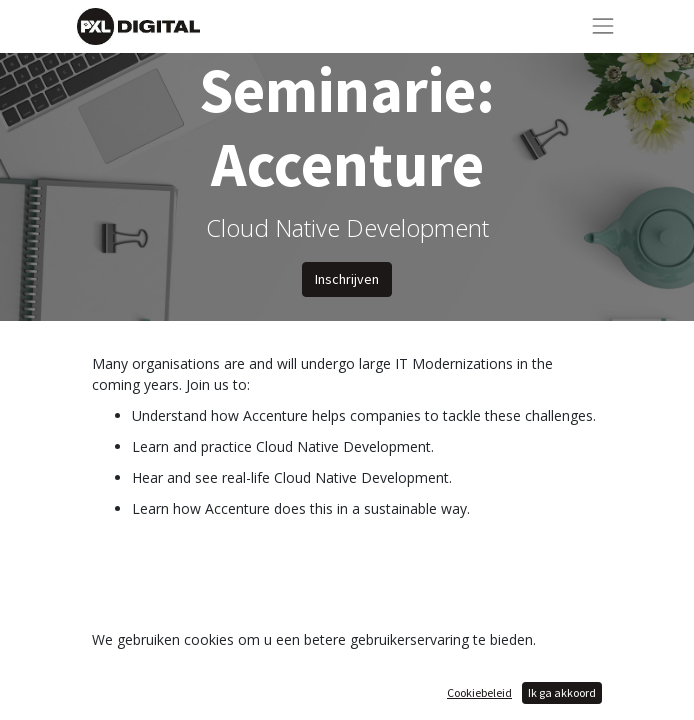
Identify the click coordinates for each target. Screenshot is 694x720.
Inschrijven (347, 279)
